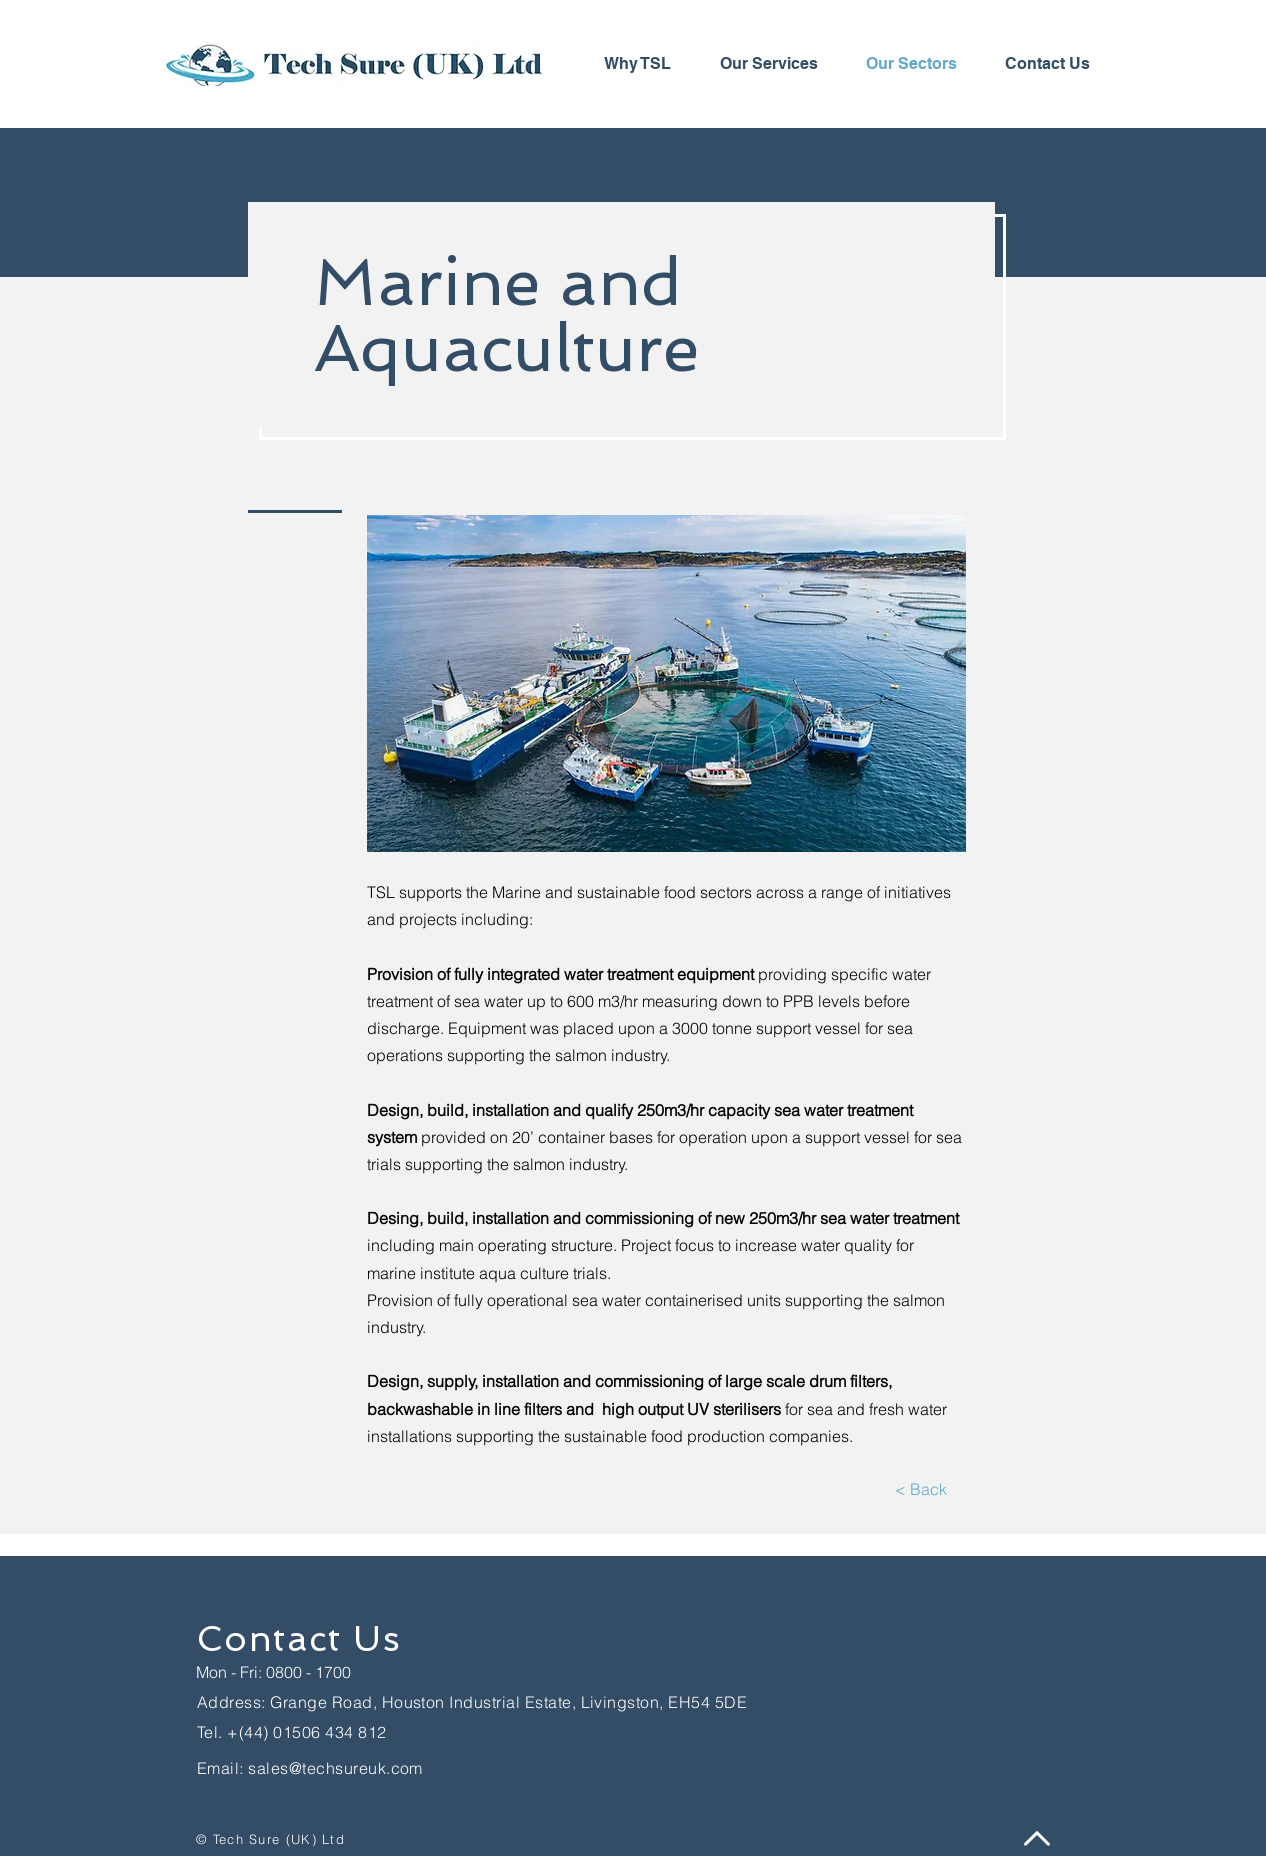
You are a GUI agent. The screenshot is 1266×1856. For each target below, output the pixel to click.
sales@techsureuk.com (335, 1768)
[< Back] (920, 1490)
